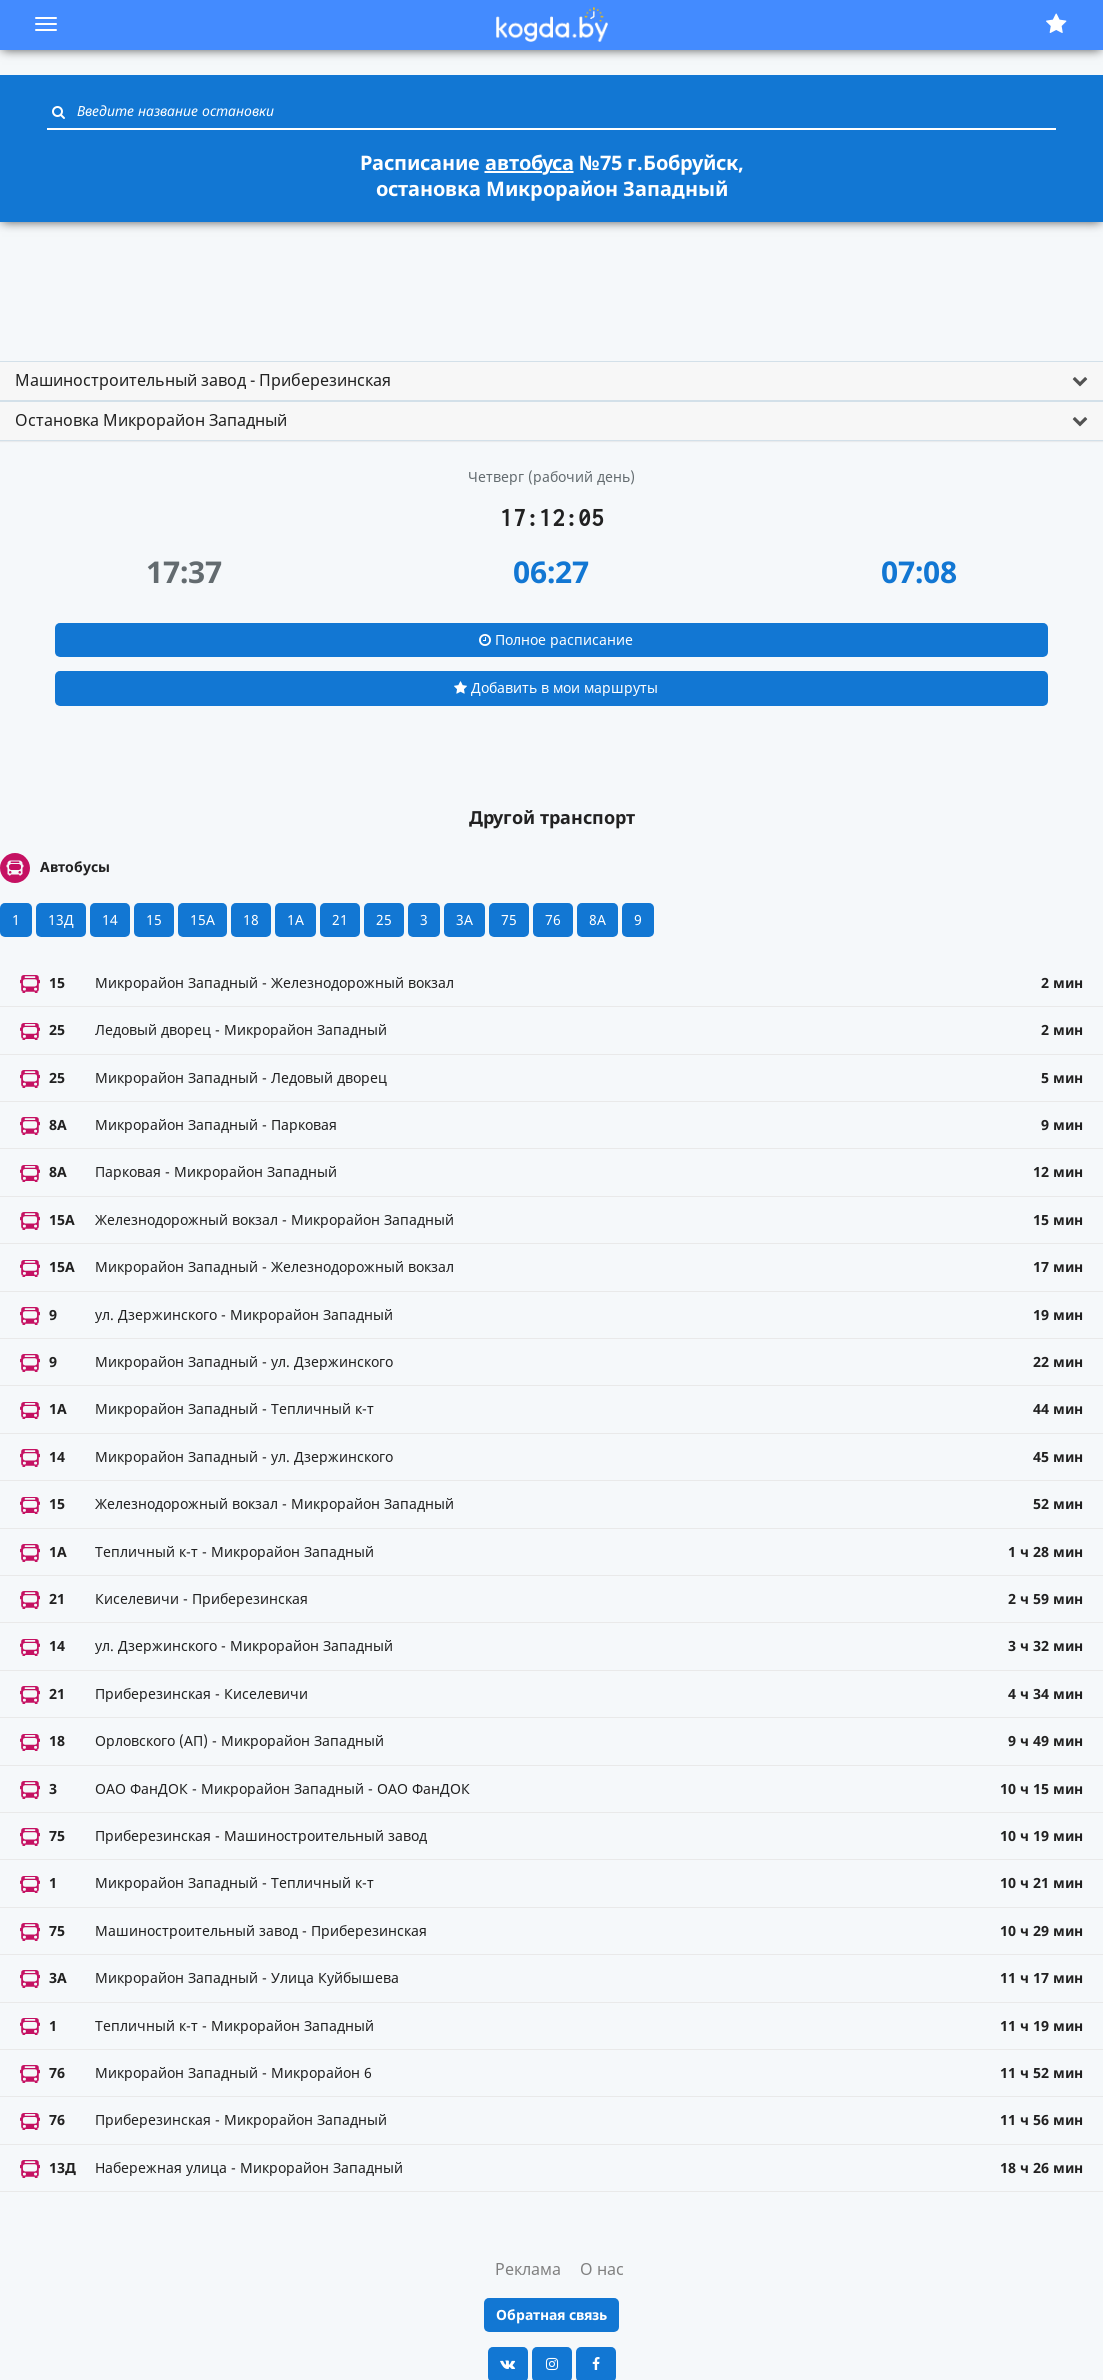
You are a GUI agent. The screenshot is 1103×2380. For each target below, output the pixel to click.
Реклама (528, 2269)
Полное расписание (556, 639)
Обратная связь (551, 2314)
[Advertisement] (552, 283)
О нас (602, 2269)
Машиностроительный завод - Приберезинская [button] (203, 380)
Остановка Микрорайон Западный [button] (151, 420)
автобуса (529, 162)
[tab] (551, 381)
